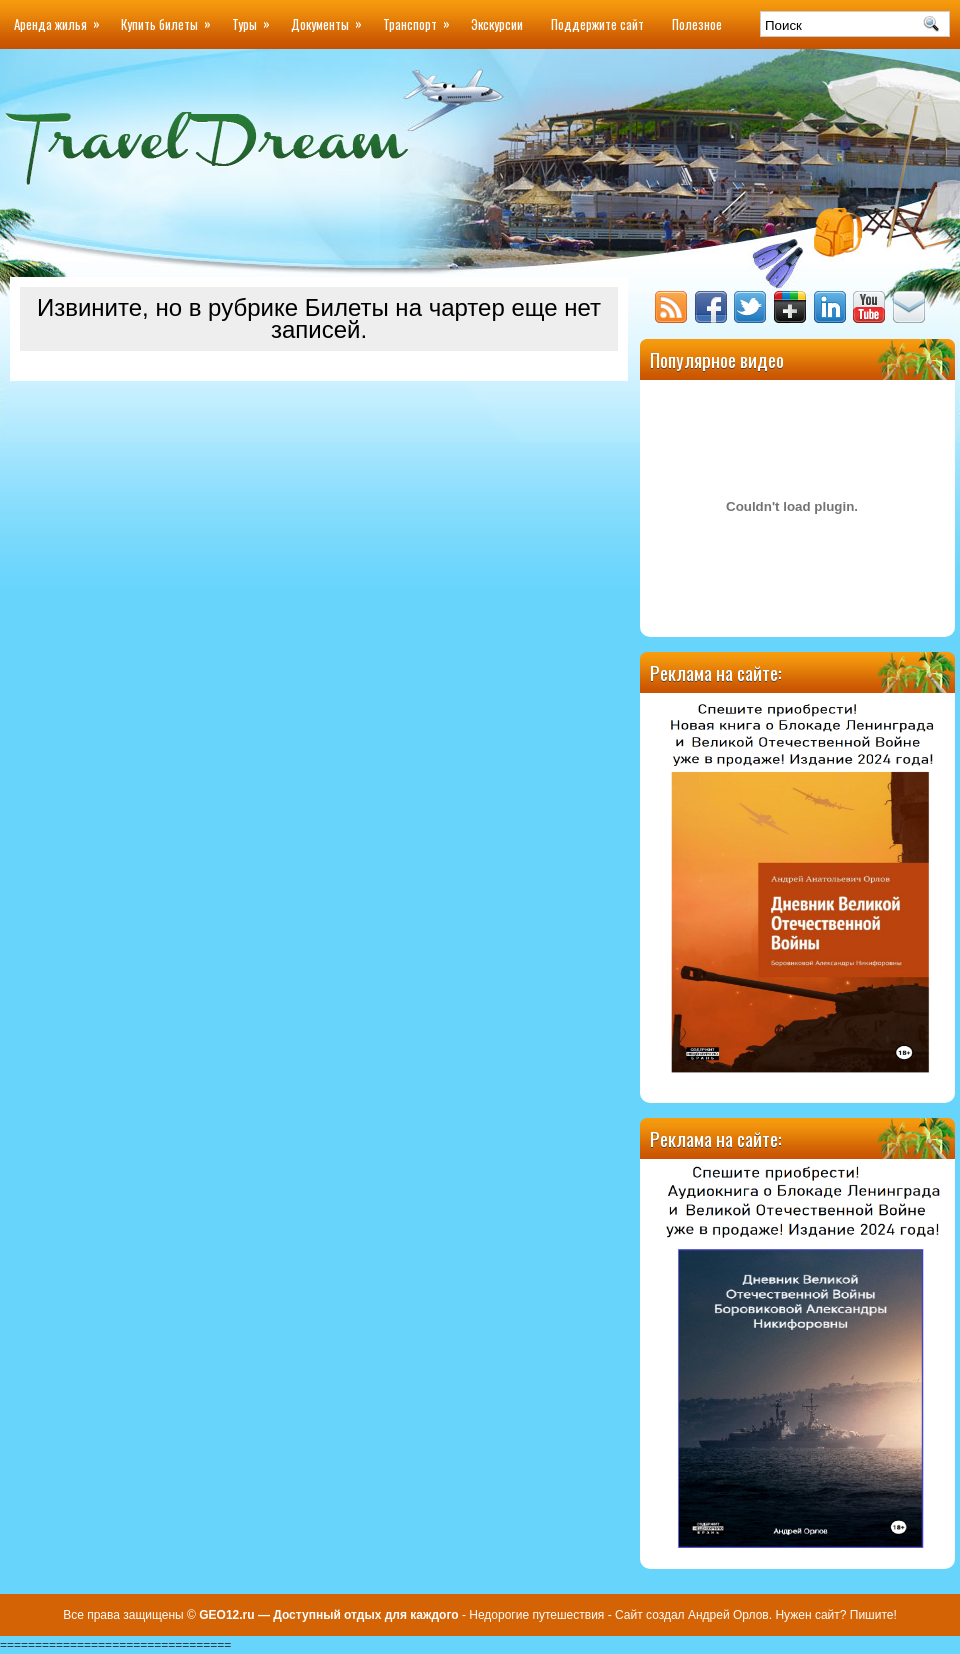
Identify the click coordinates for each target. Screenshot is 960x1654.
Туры (254, 17)
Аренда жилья (60, 17)
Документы (330, 17)
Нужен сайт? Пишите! (834, 1615)
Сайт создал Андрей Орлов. (693, 1615)
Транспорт (420, 17)
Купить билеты (169, 17)
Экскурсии (497, 24)
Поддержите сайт (597, 24)
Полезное (697, 24)
